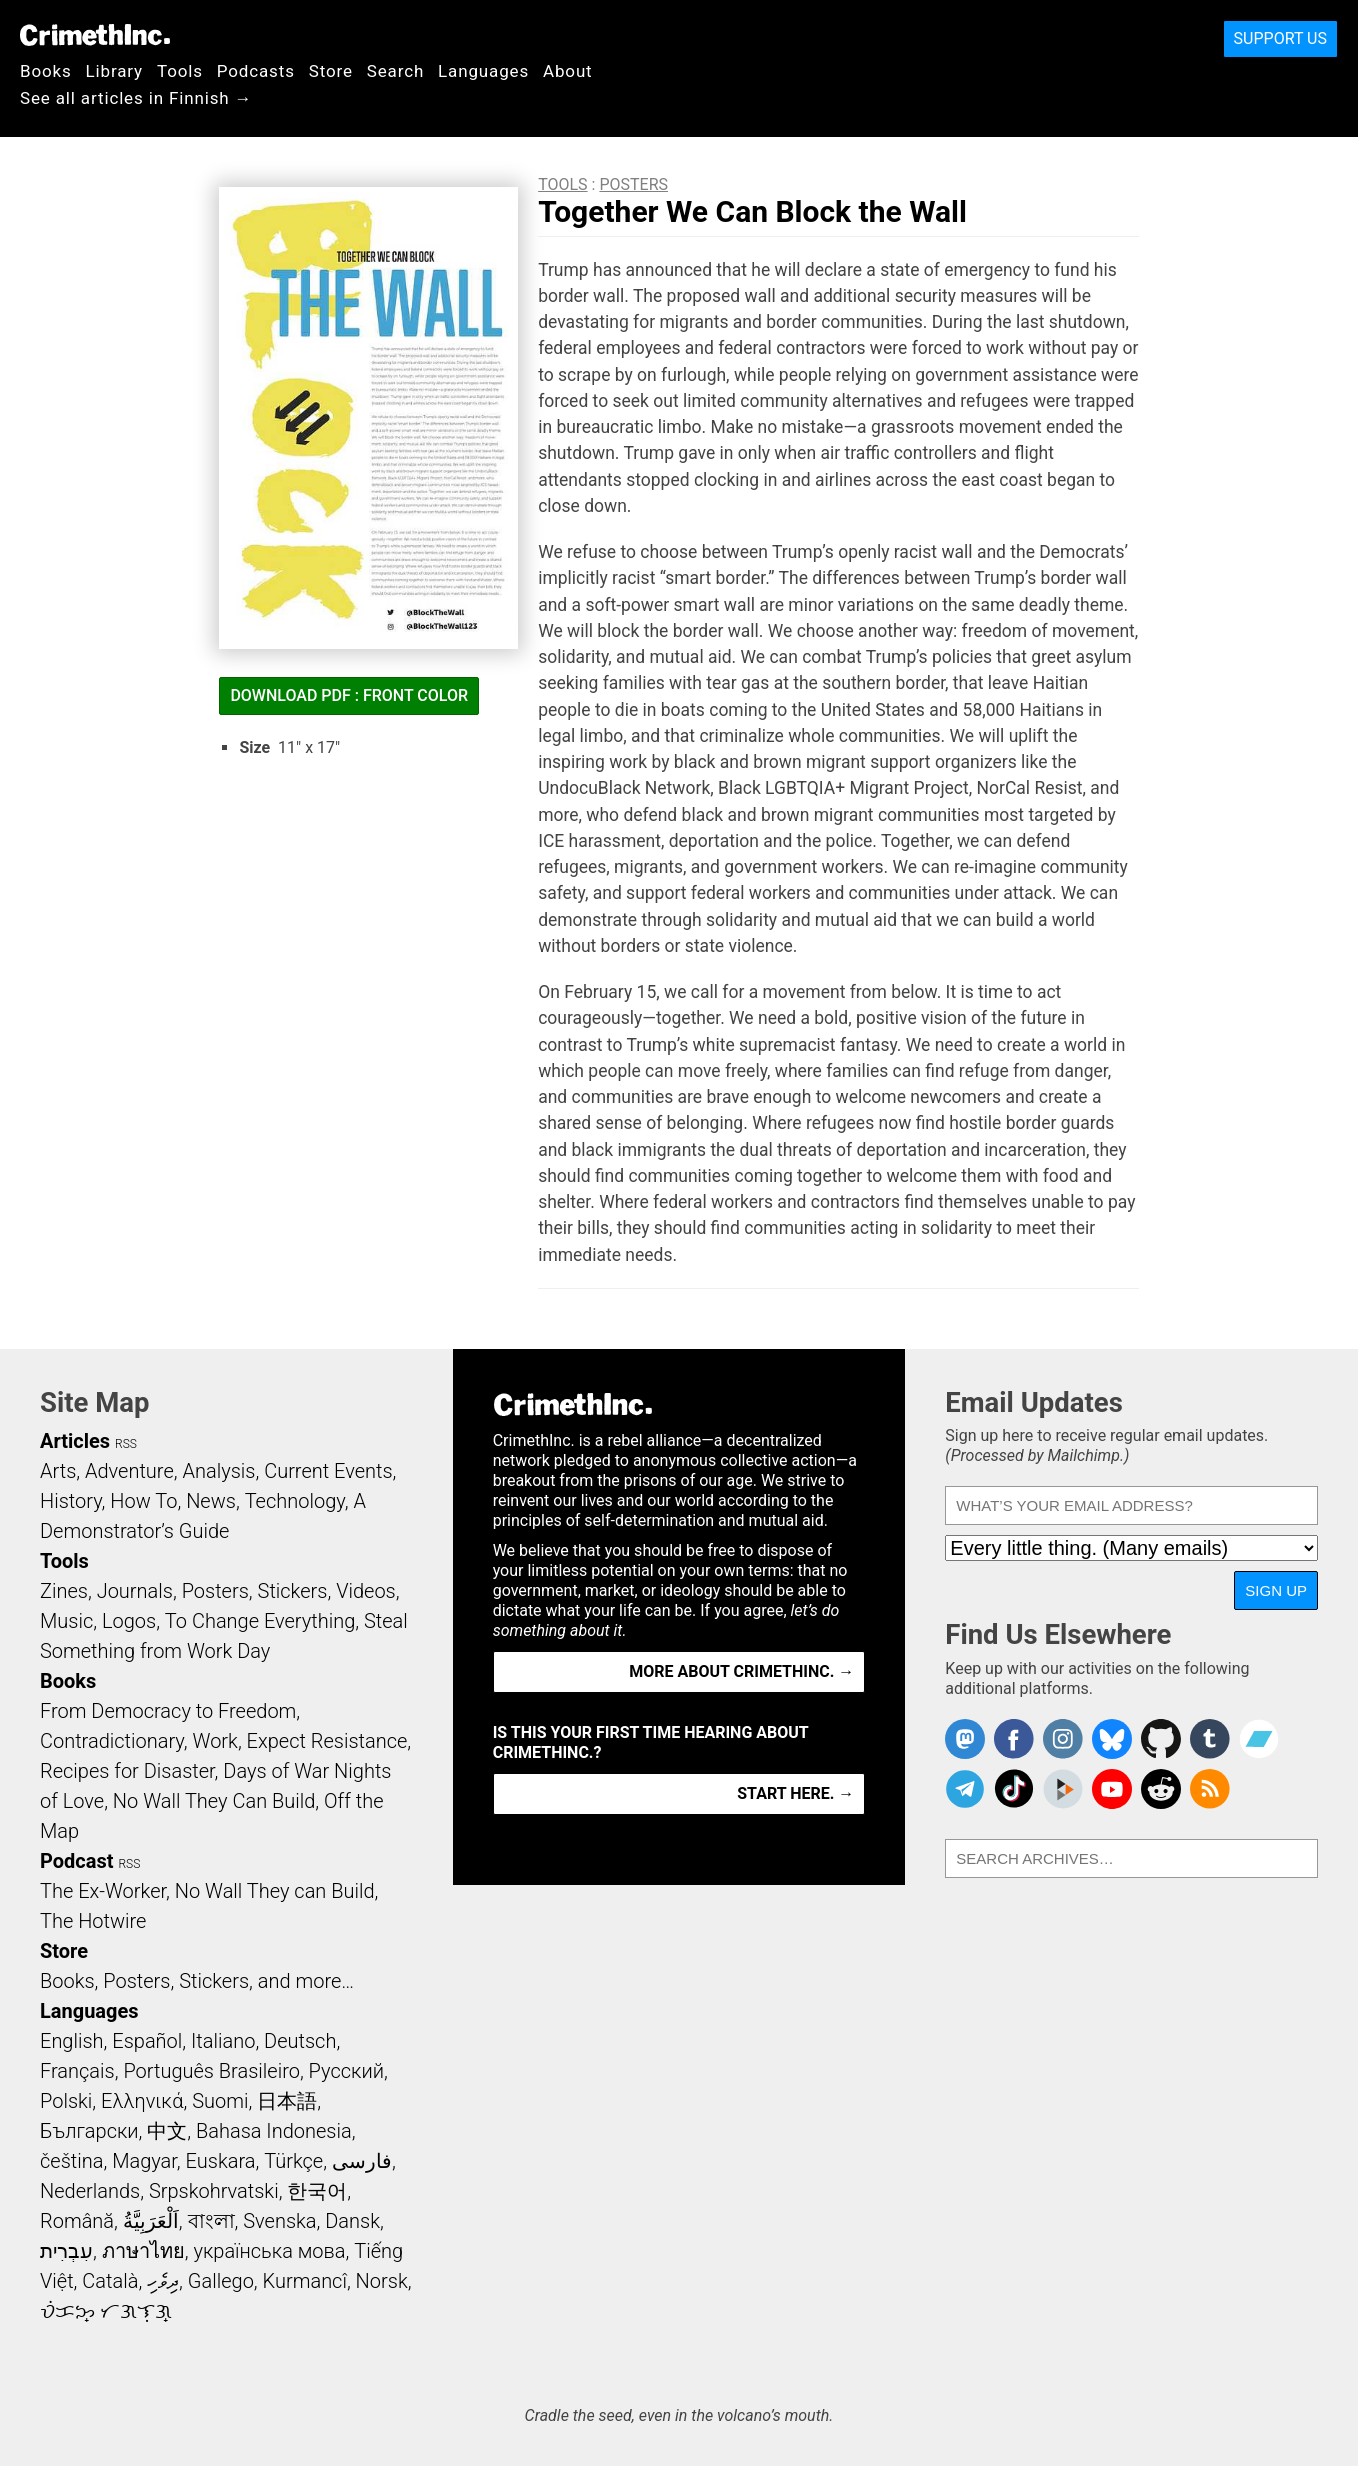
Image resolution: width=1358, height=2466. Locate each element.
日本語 (287, 2101)
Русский (346, 2071)
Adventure (129, 1471)
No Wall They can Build (275, 1891)
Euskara (221, 2161)
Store (331, 71)
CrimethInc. (95, 35)
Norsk (382, 2281)
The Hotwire (93, 1921)
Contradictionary (112, 1741)
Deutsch (300, 2041)
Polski (66, 2101)
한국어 (317, 2191)
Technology (295, 1501)
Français (77, 2071)
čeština (71, 2161)
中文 (167, 2131)
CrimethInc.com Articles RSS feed (1210, 1789)
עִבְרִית (66, 2251)
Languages (483, 71)
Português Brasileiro (211, 2071)
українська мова (269, 2251)
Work (215, 1741)
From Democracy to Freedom (168, 1711)
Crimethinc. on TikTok (1014, 1789)
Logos (129, 1621)
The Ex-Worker (103, 1891)
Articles (75, 1441)
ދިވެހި (163, 2281)
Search (395, 71)
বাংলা (211, 2221)
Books (46, 71)
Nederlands (90, 2191)
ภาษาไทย (143, 2251)
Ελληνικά (142, 2101)
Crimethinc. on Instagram (1063, 1739)
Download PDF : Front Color (349, 695)
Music (66, 1621)
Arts (58, 1471)
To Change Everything (260, 1621)
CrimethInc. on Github (1161, 1739)
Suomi (220, 2101)
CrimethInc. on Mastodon (965, 1739)
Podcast (76, 1861)
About (568, 71)
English (72, 2041)
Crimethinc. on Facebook (1014, 1739)
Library (114, 71)
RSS (126, 1444)
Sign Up (1276, 1590)
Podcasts (256, 71)
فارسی (362, 2161)
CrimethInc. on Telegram (965, 1789)
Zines (64, 1591)
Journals (135, 1591)
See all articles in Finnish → (136, 98)
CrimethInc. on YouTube (1112, 1789)
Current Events (328, 1471)
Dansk (352, 2221)
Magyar (144, 2161)
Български (89, 2131)
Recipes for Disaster (127, 1771)
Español (147, 2041)
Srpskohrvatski (214, 2191)
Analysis (218, 1471)
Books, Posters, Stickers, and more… (197, 1981)
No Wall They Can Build (214, 1801)
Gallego (221, 2281)
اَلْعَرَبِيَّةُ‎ (151, 2221)
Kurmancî (305, 2281)
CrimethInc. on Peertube (1063, 1789)
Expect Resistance (327, 1741)
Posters (633, 184)
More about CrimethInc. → (741, 1671)
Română (77, 2221)
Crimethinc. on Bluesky (1112, 1739)
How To (143, 1501)
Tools (180, 71)
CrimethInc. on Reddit (1161, 1789)
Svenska (279, 2221)
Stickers (293, 1591)
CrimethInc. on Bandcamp (1259, 1739)
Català (110, 2281)
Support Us (1280, 38)
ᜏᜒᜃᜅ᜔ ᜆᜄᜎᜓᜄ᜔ (106, 2311)
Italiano (223, 2041)
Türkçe (293, 2161)
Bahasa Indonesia (274, 2131)
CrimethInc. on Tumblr (1210, 1739)
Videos (366, 1591)
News (211, 1501)
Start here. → (795, 1793)
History (71, 1501)
